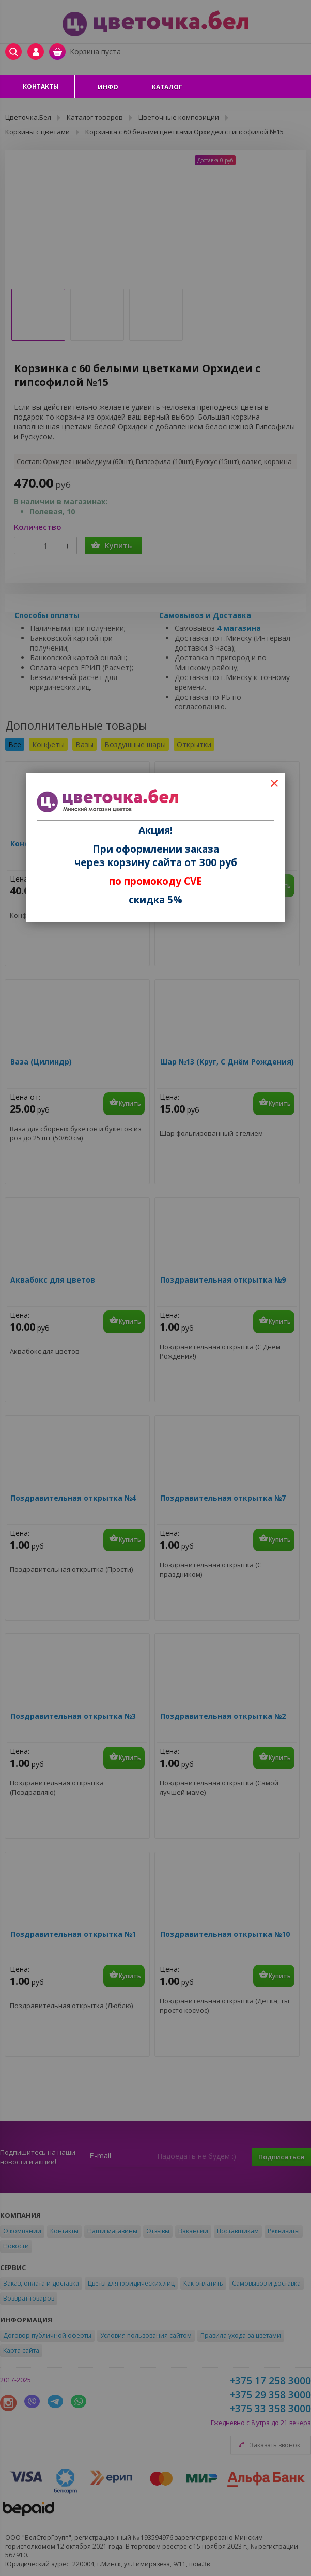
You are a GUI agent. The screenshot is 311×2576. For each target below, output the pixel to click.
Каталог (167, 87)
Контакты (41, 86)
